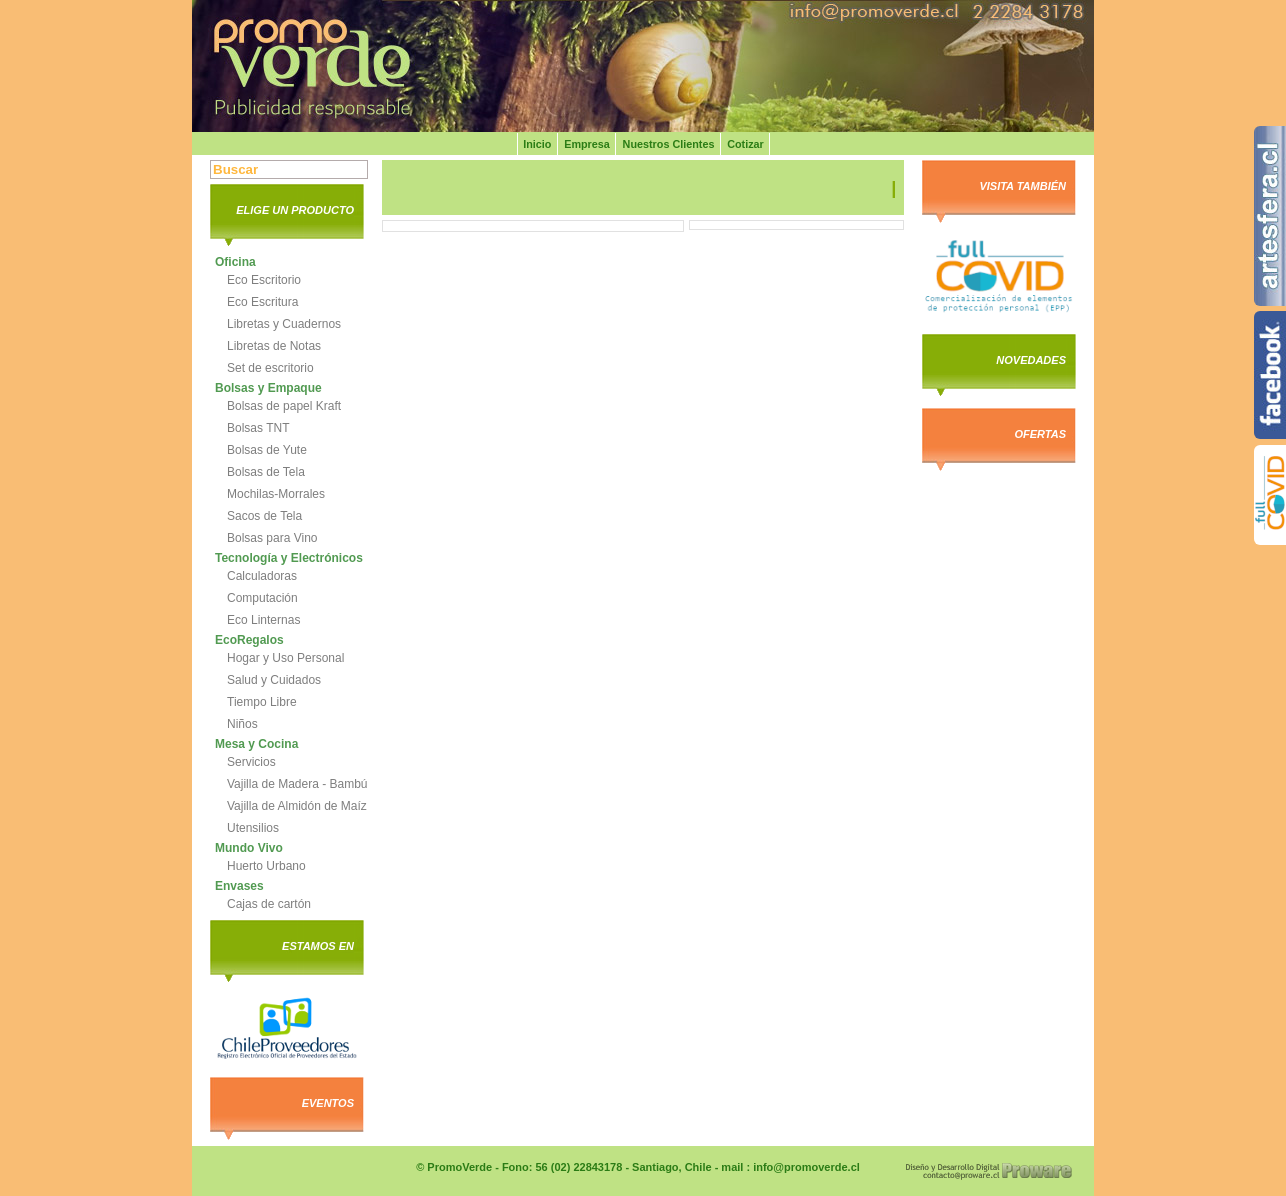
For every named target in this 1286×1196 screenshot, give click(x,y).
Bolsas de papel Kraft (284, 406)
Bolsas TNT (258, 428)
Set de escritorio (270, 368)
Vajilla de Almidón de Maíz (297, 806)
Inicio (537, 144)
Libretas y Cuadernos (284, 324)
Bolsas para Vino (272, 538)
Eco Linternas (263, 620)
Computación (262, 598)
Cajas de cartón (269, 904)
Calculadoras (262, 576)
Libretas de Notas (274, 346)
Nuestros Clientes (669, 144)
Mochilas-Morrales (276, 494)
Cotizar (745, 144)
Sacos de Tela (264, 516)
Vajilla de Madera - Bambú (297, 784)
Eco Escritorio (264, 280)
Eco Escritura (262, 302)
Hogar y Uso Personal (285, 658)
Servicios (251, 762)
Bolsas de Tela (266, 472)
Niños (242, 724)
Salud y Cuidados (274, 680)
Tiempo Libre (262, 702)
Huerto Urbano (266, 866)
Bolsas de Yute (267, 450)
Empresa (587, 144)
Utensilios (253, 828)
